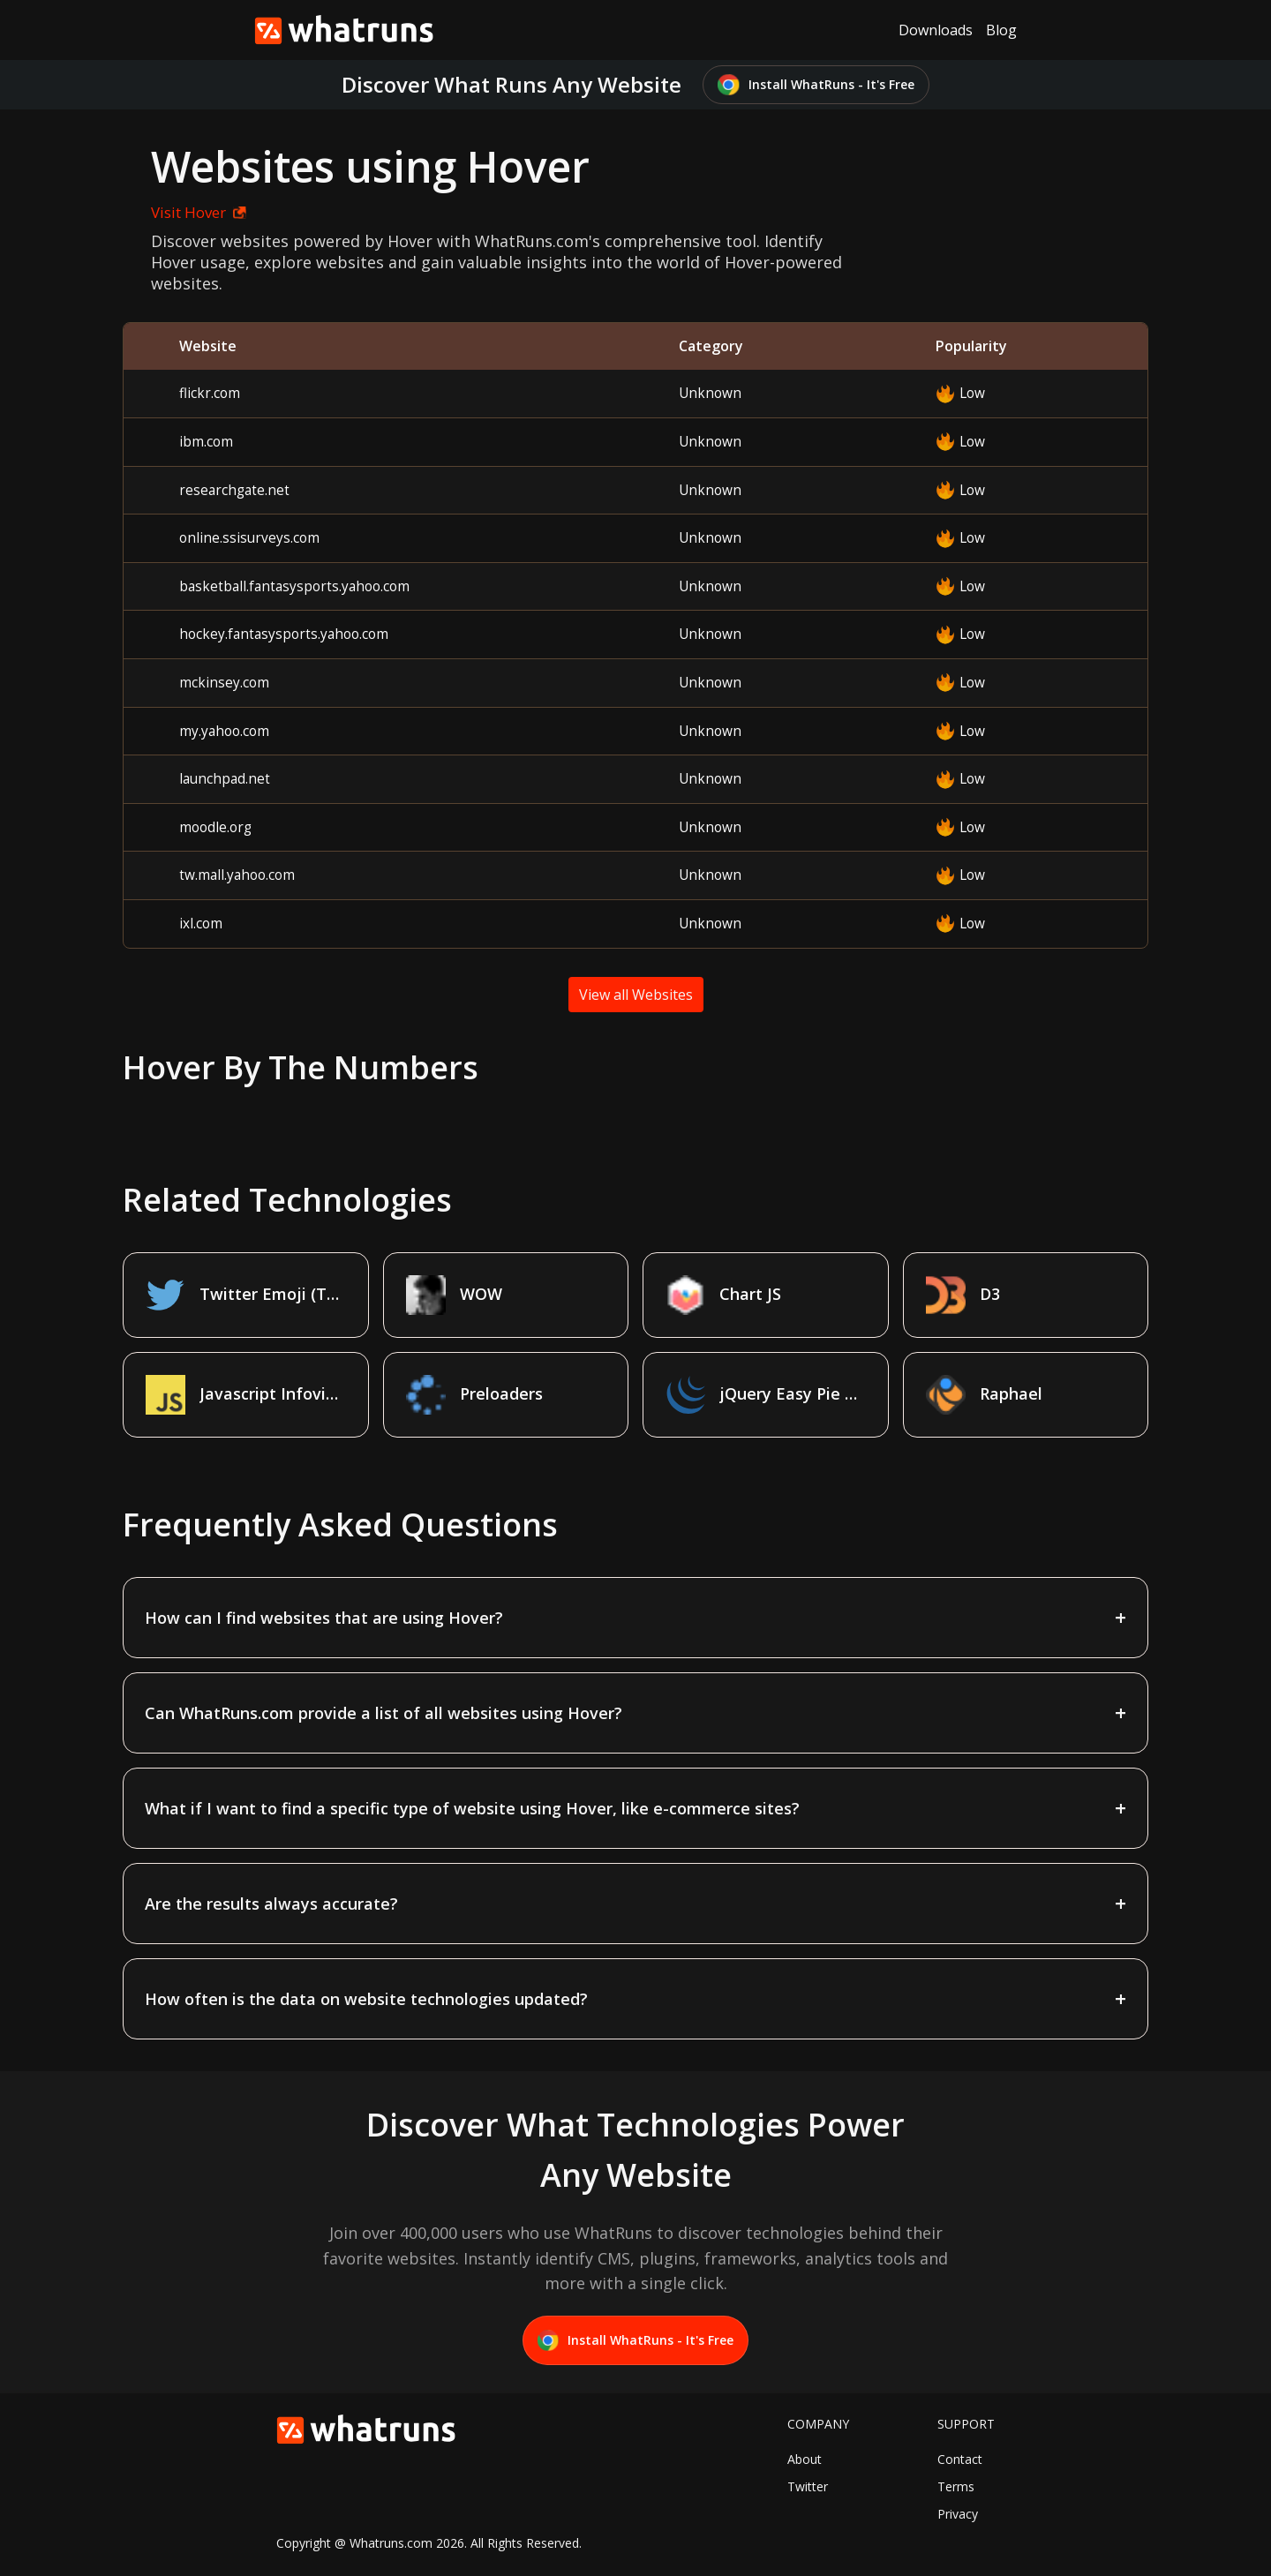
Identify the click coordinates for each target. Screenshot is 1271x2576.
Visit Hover (198, 212)
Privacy (957, 2513)
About (804, 2459)
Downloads (936, 30)
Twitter (807, 2486)
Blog (1001, 30)
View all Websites (636, 994)
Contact (959, 2459)
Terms (955, 2486)
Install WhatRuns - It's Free (816, 85)
